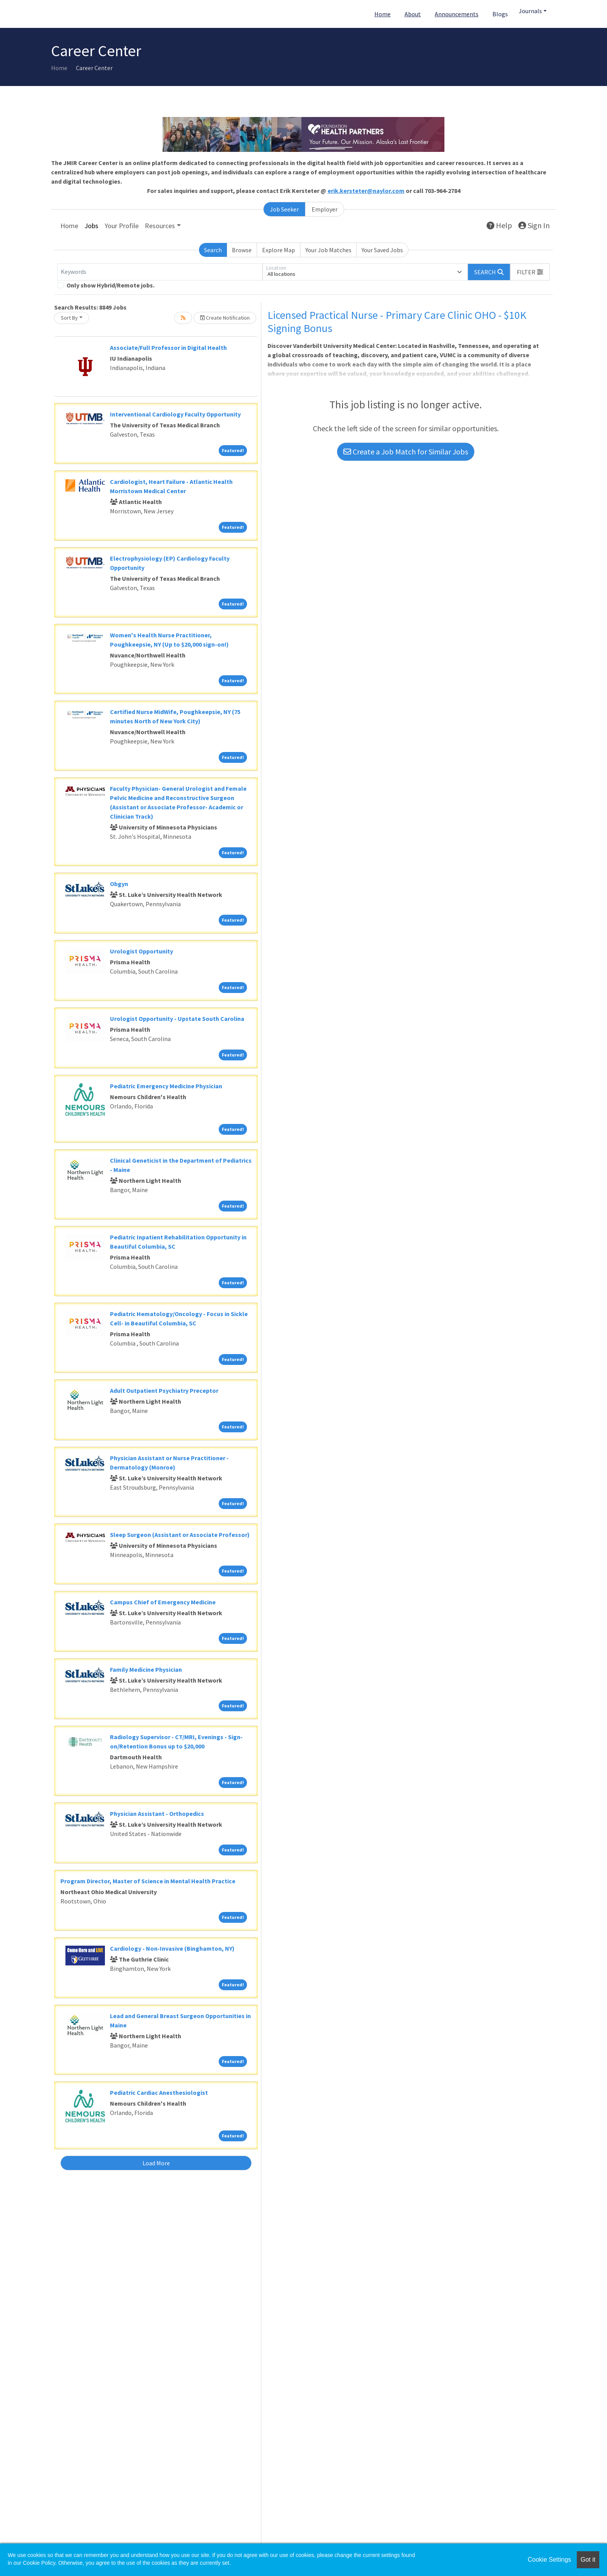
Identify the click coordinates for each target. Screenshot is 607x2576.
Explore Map (278, 250)
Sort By (69, 317)
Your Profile (122, 225)
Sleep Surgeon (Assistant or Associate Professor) (180, 1534)
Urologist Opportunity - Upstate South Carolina (177, 1018)
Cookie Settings (549, 2559)
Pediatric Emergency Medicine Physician (166, 1086)
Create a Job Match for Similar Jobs (405, 451)
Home (382, 14)
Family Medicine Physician (146, 1669)
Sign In (534, 225)
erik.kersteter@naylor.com (366, 190)
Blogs (500, 14)
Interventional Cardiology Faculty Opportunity (175, 414)
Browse (242, 250)
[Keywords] (159, 271)
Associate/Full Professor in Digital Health (168, 347)
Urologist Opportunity (141, 951)
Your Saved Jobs (382, 250)
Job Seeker (284, 209)
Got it (588, 2559)
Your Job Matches (328, 250)
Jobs (91, 225)
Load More (156, 2163)
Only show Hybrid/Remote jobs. (110, 285)
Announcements (456, 14)
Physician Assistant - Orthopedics (157, 1813)
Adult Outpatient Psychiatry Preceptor (164, 1390)
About (413, 14)
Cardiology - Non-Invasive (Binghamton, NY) (172, 1948)
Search (213, 250)
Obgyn (119, 884)
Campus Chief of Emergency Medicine (163, 1602)
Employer (325, 209)
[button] (530, 271)
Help (499, 225)
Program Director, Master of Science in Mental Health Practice (147, 1881)
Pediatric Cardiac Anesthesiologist (159, 2092)
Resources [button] (160, 225)
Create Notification (225, 317)
